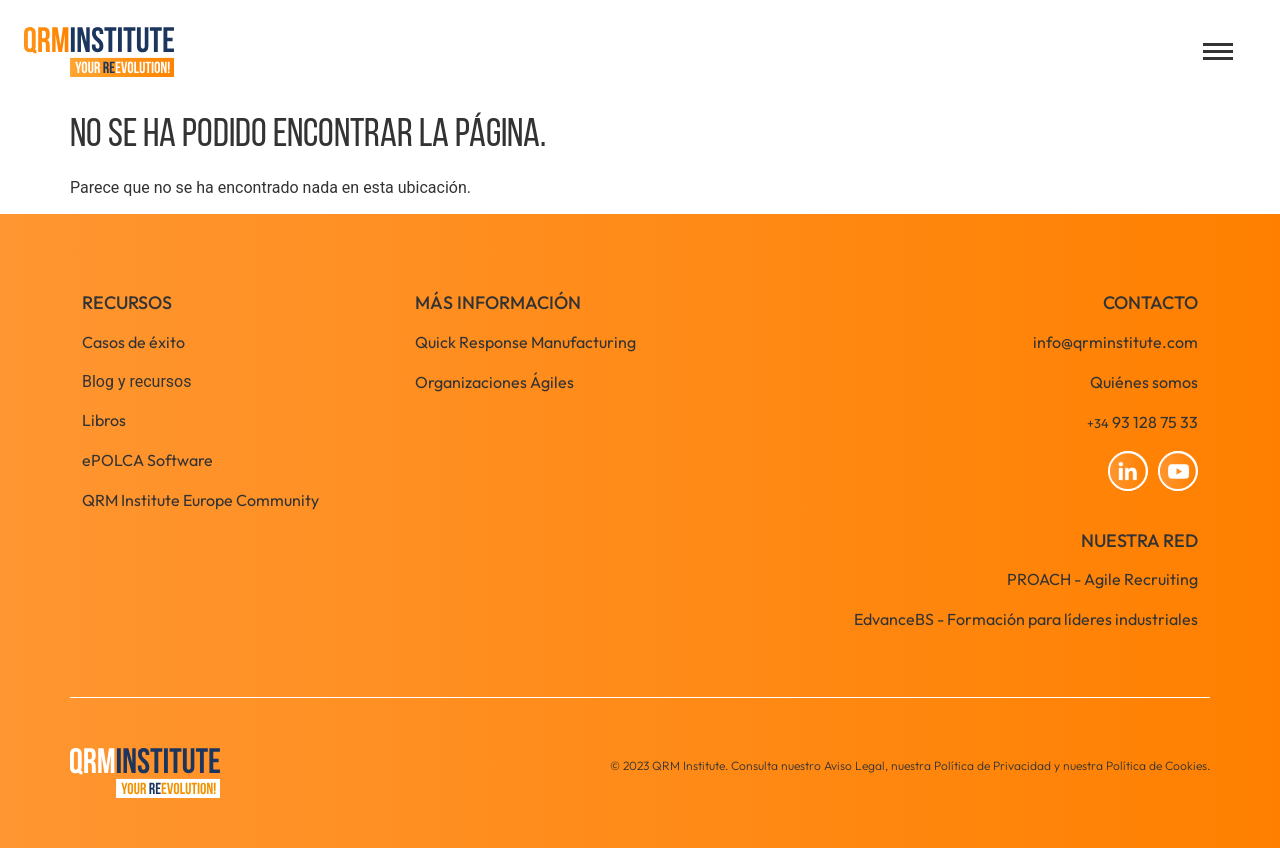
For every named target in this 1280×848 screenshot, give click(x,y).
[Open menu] (1218, 51)
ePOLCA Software (147, 460)
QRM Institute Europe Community (200, 500)
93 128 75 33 (1142, 422)
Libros (104, 420)
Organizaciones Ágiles (494, 382)
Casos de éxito (133, 342)
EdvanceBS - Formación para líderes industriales (1026, 619)
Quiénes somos (1144, 382)
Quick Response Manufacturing (525, 342)
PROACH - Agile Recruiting (1102, 579)
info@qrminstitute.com (1115, 342)
